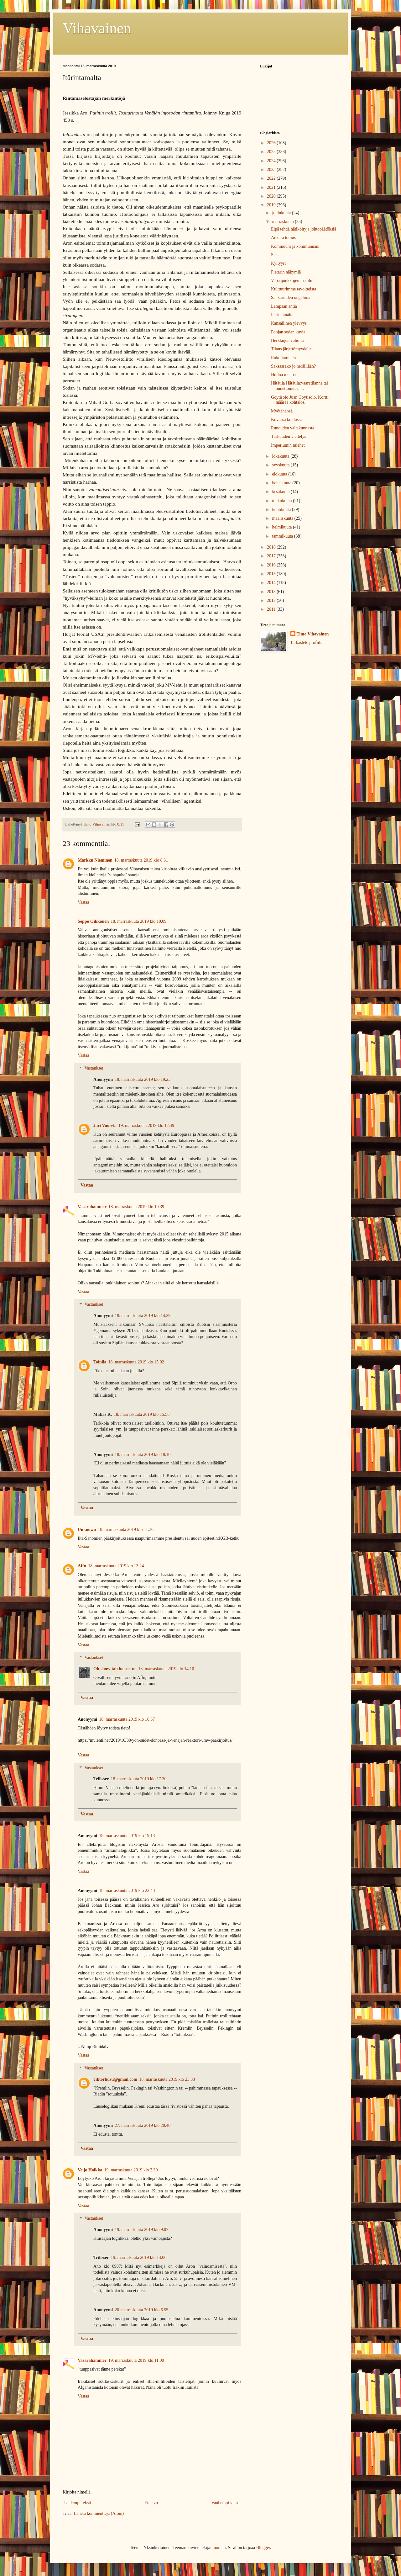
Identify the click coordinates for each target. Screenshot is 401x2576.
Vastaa (83, 902)
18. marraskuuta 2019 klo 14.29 (142, 1315)
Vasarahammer (92, 1206)
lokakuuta (281, 456)
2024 (272, 160)
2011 (272, 609)
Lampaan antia (284, 306)
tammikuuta (283, 536)
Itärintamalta (282, 314)
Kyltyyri (278, 263)
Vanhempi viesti (225, 2502)
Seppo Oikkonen (93, 921)
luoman (219, 2547)
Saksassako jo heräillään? (293, 366)
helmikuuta (282, 527)
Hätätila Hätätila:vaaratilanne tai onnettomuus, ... (299, 386)
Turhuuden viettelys (288, 436)
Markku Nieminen (95, 860)
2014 (272, 582)
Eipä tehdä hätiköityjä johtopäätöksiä (303, 229)
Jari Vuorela (105, 1125)
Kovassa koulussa (286, 419)
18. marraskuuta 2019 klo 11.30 (126, 1529)
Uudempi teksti (77, 2502)
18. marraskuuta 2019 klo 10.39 (136, 1206)
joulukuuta (282, 212)
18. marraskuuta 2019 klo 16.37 (127, 1719)
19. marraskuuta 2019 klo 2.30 (131, 2170)
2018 (272, 547)
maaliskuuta (283, 518)
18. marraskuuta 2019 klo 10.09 (138, 921)
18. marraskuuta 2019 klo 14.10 (166, 1668)
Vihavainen (97, 28)
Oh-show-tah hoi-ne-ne (114, 1668)
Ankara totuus (283, 237)
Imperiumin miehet (288, 445)
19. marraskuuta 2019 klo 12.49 (146, 1125)
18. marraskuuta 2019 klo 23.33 (167, 2079)
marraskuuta (283, 221)
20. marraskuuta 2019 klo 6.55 (141, 2310)
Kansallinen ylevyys (289, 323)
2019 (272, 205)
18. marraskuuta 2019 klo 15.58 (141, 1414)
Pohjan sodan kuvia (288, 332)
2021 (272, 187)
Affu (82, 1566)
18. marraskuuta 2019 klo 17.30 (139, 1779)
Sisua (275, 254)
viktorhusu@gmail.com (115, 2079)
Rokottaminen (283, 357)
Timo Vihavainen (313, 634)
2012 (272, 600)
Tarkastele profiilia (307, 642)
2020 (272, 196)
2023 (272, 169)
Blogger (263, 2547)
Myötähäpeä (282, 411)
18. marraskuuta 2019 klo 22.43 (127, 1890)
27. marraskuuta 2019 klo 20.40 (142, 2125)
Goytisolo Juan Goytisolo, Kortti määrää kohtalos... (300, 400)
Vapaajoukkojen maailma (293, 280)
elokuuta (280, 474)
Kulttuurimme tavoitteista (293, 289)
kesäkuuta (281, 491)
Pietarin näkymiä (286, 272)
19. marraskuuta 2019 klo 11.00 (136, 2360)
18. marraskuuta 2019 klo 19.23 (142, 1079)
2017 (272, 556)
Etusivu (151, 2502)
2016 (272, 565)
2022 (272, 178)
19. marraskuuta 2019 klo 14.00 (139, 2257)
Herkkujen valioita (287, 340)
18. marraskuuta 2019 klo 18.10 (142, 1454)
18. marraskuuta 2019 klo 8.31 (141, 860)
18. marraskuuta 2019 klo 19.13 (127, 1835)
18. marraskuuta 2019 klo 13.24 (116, 1566)
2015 (272, 573)
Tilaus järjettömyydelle (291, 349)
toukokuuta (282, 500)
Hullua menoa (283, 374)
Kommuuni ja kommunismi (295, 246)
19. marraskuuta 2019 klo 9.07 (141, 2229)
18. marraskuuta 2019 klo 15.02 (136, 1362)
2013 (272, 591)
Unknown (87, 1529)
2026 (272, 143)
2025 (272, 151)
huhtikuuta (282, 509)
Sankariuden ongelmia (290, 297)
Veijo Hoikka (90, 2170)
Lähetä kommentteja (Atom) (99, 2513)
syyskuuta (281, 465)
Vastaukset (93, 1068)
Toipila (100, 1362)
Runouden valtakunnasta (292, 428)
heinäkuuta (282, 483)
